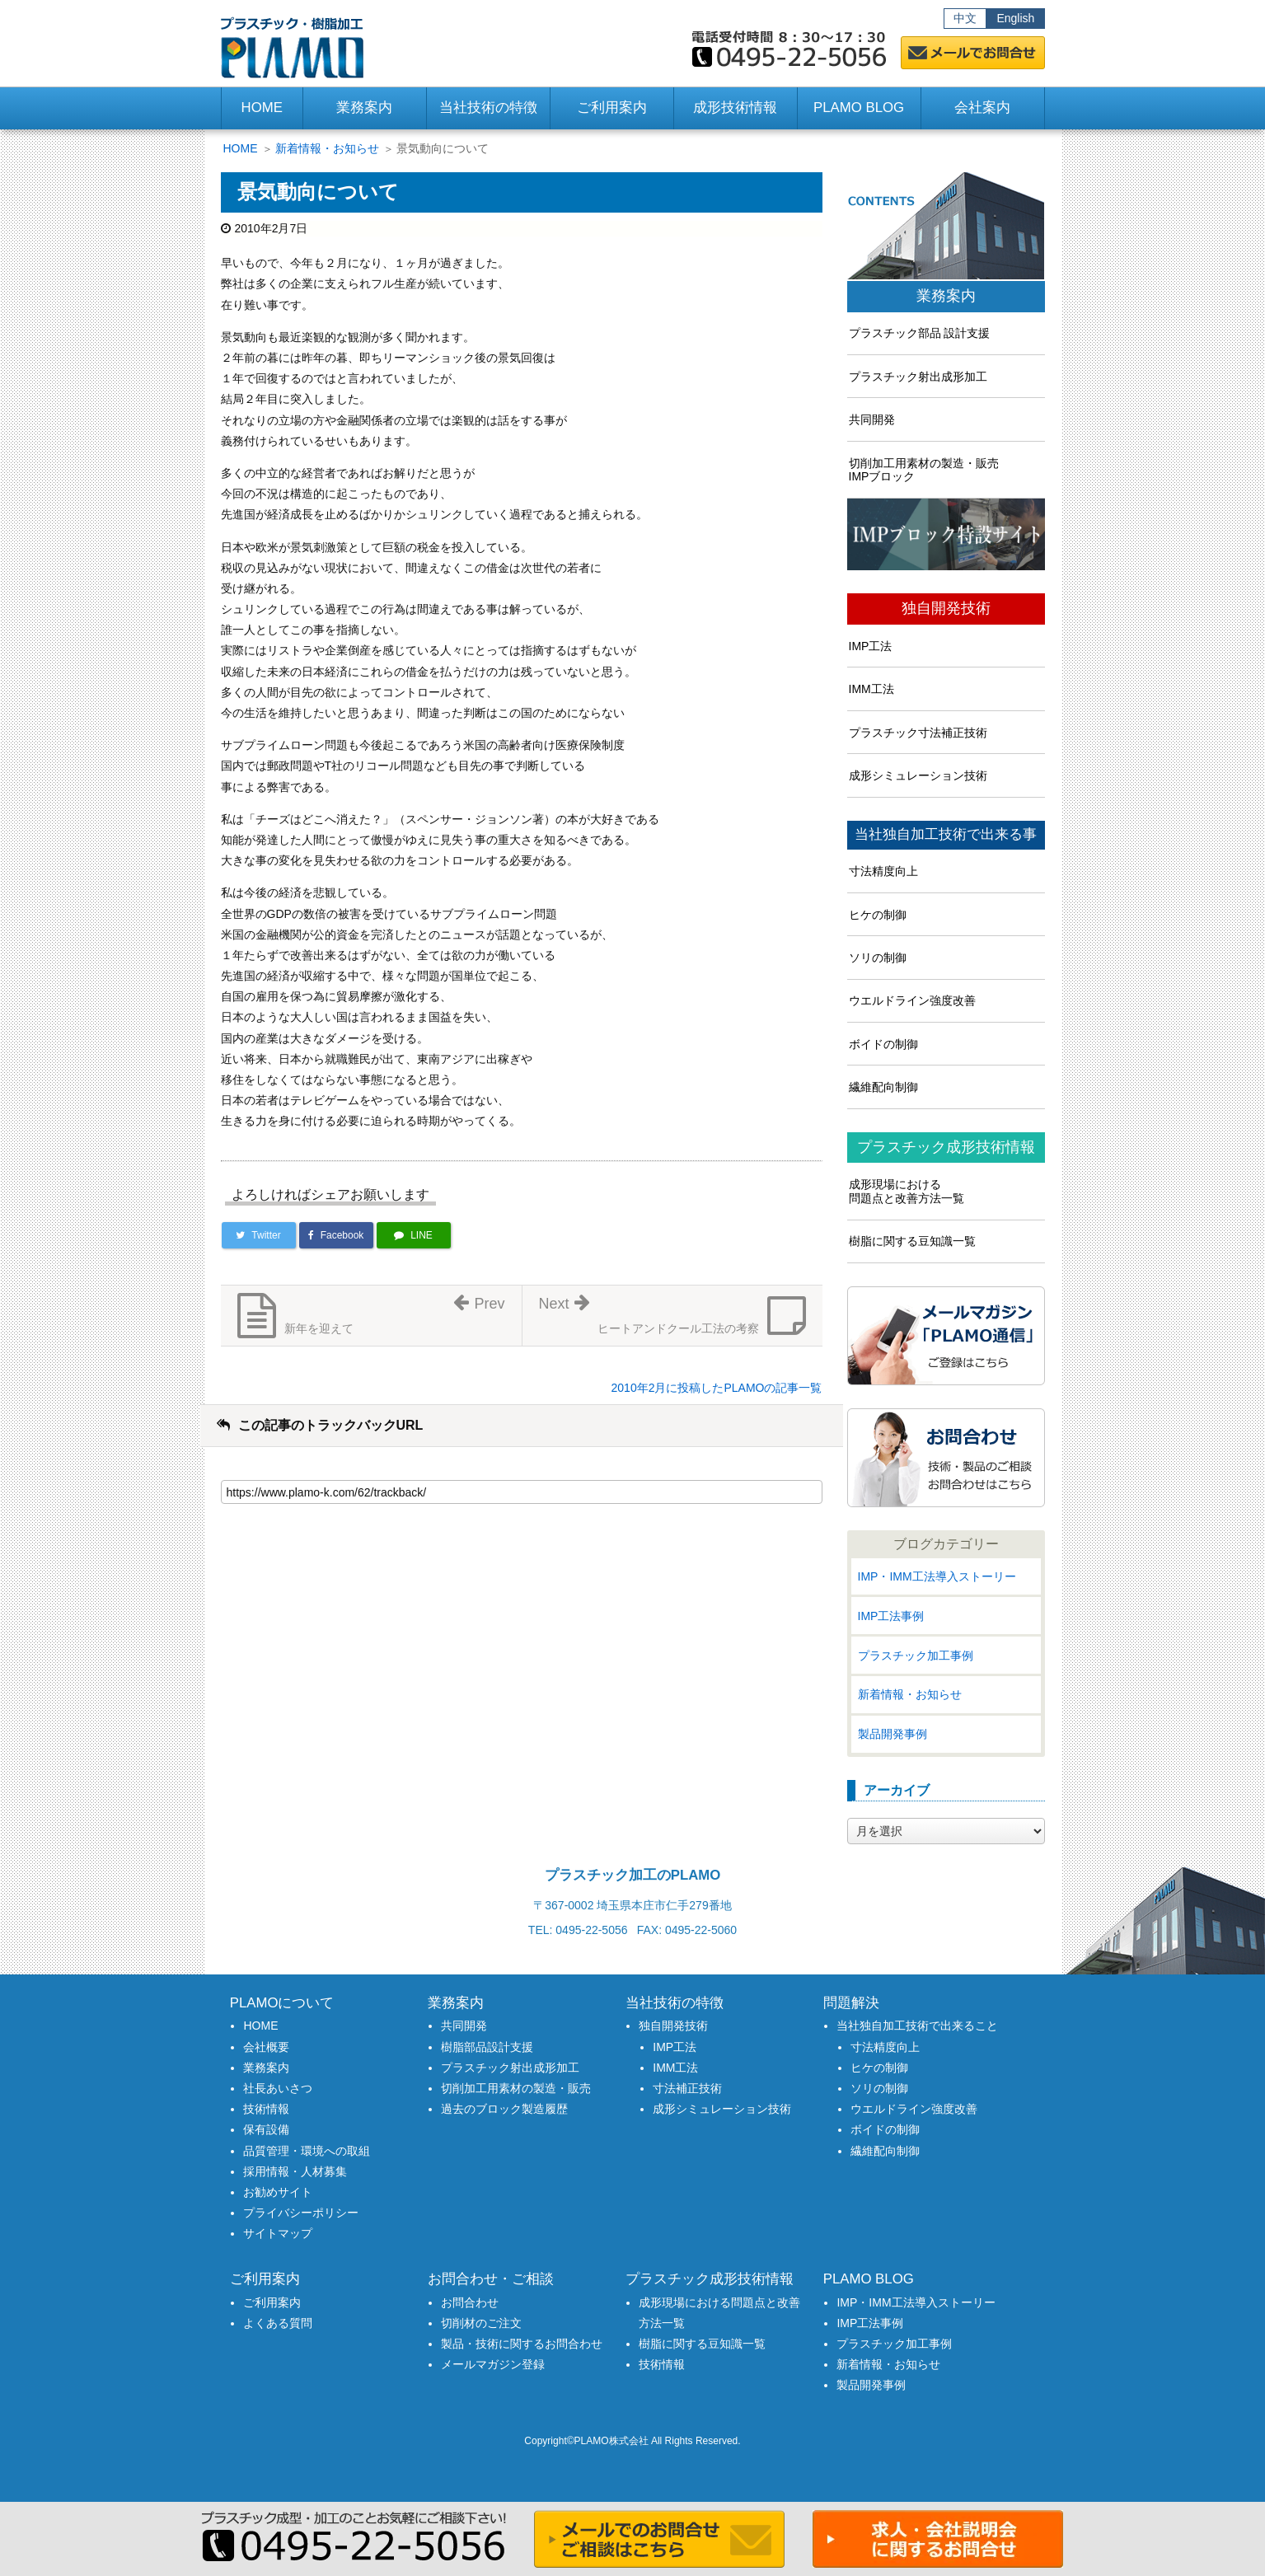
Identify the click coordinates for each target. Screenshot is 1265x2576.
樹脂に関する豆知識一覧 (912, 1241)
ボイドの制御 (883, 1044)
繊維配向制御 (883, 1087)
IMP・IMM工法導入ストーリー (937, 1576)
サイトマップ (277, 2233)
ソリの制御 (878, 957)
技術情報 (266, 2108)
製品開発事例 (892, 1733)
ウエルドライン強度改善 (912, 1000)
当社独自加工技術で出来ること (917, 2025)
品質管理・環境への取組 (306, 2150)
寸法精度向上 (883, 871)
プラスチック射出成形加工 (918, 376)
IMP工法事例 (891, 1616)
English (1015, 18)
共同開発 (872, 419)
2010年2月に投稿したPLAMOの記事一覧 (716, 1387)
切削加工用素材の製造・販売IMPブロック (924, 470)
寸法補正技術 (687, 2088)
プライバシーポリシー (300, 2212)
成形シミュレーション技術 (918, 775)
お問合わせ (470, 2302)
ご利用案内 (272, 2302)
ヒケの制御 (878, 914)
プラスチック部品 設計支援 (920, 333)
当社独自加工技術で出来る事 (946, 834)
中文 (965, 18)
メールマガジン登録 (493, 2364)
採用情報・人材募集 (295, 2171)
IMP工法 (871, 646)
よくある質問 (277, 2323)
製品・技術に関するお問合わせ (521, 2343)
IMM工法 (871, 689)
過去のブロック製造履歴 (504, 2108)
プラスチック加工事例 (915, 1655)
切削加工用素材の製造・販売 (516, 2088)
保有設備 (266, 2129)
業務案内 (946, 296)
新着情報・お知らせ (327, 148)
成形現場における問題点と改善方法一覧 (906, 1191)
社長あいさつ (277, 2088)
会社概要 (266, 2047)
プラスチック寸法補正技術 (918, 732)
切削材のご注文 (481, 2323)
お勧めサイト (277, 2192)
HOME (262, 107)
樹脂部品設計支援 (487, 2047)
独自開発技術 (946, 608)
